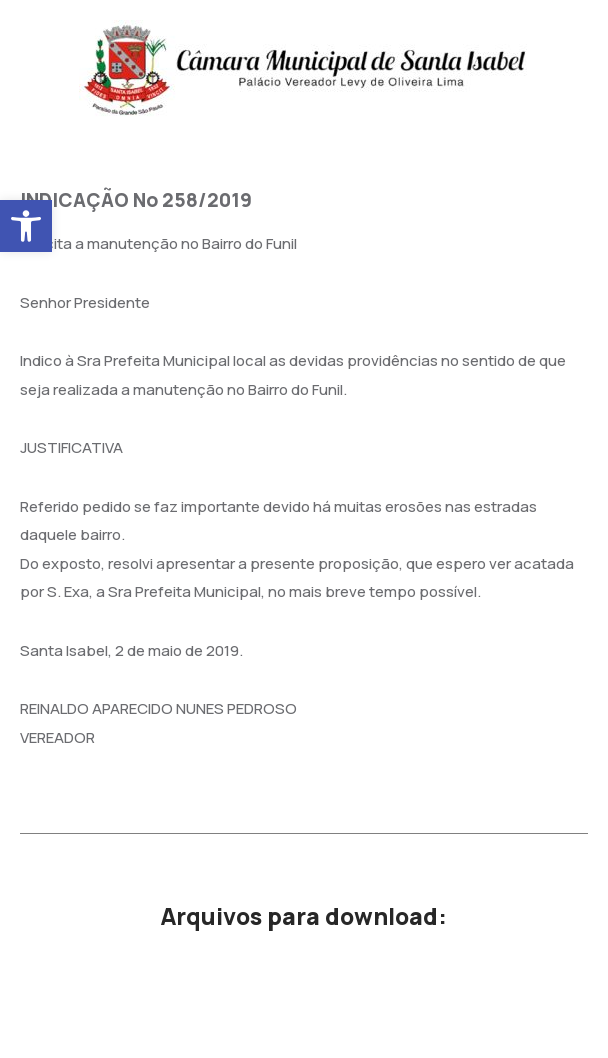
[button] (26, 226)
